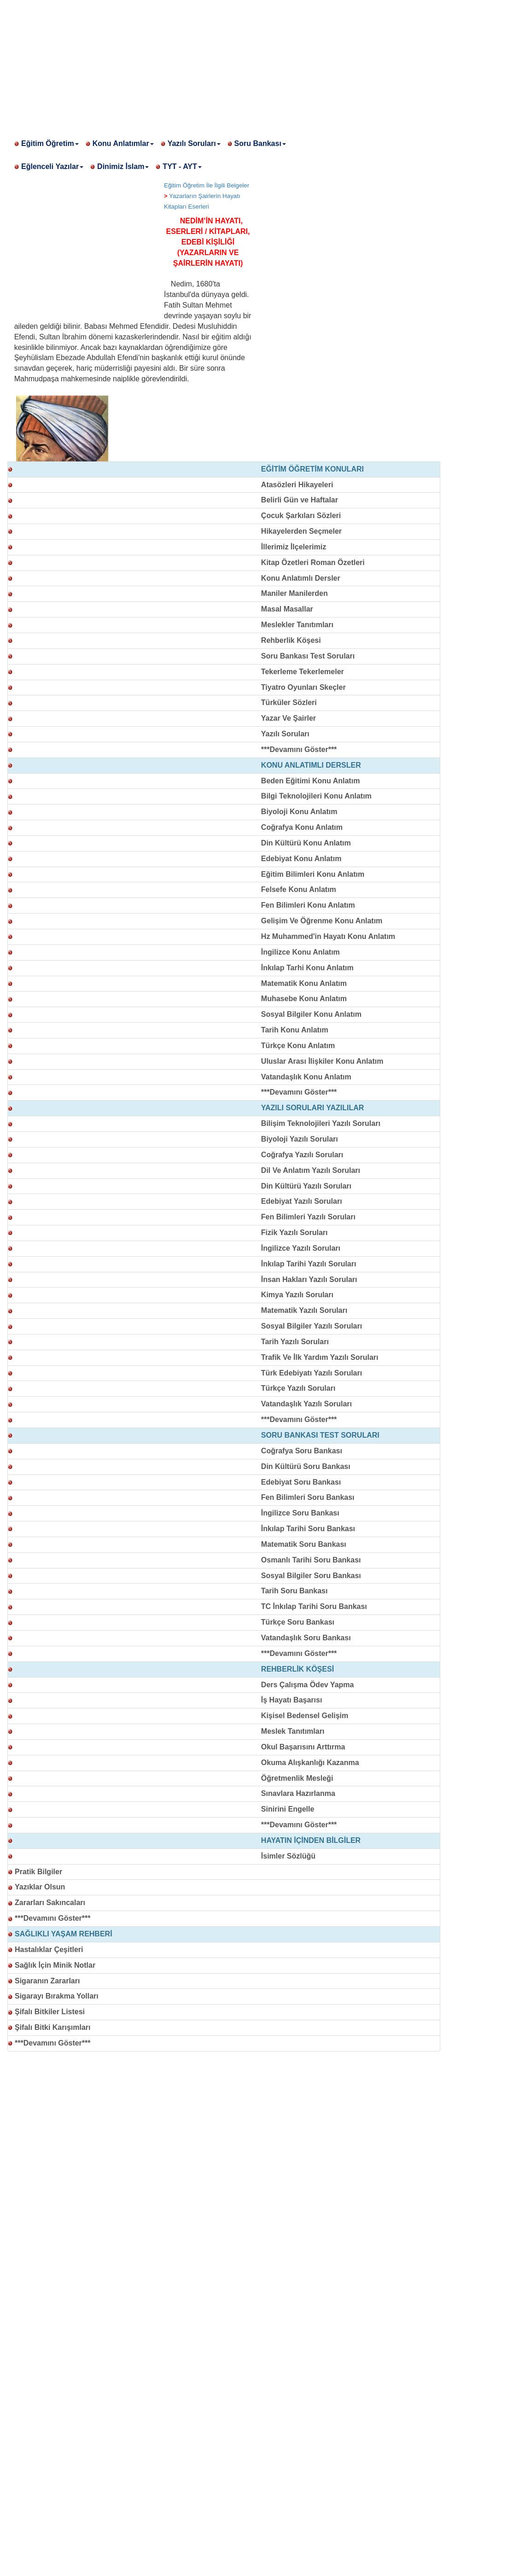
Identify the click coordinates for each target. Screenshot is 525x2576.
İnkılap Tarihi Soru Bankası (308, 1529)
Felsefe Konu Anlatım (298, 889)
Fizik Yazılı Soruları (294, 1232)
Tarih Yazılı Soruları (295, 1342)
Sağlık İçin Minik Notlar (55, 1965)
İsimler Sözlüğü (288, 1856)
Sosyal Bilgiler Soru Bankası (311, 1575)
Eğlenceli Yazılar (52, 166)
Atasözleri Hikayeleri (297, 485)
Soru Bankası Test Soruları (308, 656)
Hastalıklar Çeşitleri (49, 1949)
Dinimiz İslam (123, 166)
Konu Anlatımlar (123, 143)
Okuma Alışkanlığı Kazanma (310, 1762)
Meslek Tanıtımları (293, 1731)
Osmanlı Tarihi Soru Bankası (311, 1560)
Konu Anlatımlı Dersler (300, 578)
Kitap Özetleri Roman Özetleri (313, 562)
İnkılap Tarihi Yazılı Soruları (308, 1264)
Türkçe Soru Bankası (297, 1622)
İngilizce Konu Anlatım (300, 952)
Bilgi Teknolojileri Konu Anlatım (316, 796)
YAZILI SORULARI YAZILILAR (312, 1108)
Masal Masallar (287, 609)
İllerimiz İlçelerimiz (293, 547)
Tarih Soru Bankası (294, 1591)
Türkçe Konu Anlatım (298, 1045)
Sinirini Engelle (288, 1809)
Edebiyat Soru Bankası (301, 1482)
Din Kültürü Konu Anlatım (306, 843)
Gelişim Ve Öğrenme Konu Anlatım (321, 921)
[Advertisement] (262, 64)
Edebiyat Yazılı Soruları (301, 1201)
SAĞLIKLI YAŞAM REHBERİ (63, 1934)
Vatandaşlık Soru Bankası (306, 1638)
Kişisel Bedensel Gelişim (304, 1715)
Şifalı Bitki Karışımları (53, 2027)
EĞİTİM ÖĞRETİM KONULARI (312, 469)
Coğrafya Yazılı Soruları (302, 1155)
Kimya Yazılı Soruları (297, 1295)
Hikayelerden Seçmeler (301, 531)
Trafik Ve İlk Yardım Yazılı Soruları (320, 1357)
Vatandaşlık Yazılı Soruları (306, 1404)
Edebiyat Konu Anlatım (301, 859)
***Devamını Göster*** (299, 749)
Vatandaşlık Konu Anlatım (306, 1077)
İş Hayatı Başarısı (291, 1700)
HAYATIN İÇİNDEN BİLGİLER (311, 1840)
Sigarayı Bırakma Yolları (57, 1996)
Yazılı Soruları (194, 143)
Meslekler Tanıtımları (297, 625)
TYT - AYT (182, 166)
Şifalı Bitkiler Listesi (50, 2012)
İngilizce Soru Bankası (300, 1513)
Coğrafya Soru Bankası (301, 1451)
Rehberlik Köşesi (291, 640)
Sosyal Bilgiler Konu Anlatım (311, 1014)
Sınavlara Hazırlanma (298, 1793)
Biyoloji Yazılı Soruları (299, 1139)
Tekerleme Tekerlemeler (302, 672)
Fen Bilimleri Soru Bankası (308, 1497)
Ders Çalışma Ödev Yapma (307, 1685)
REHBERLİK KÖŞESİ (297, 1669)
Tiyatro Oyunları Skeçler (303, 687)
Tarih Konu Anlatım (294, 1030)
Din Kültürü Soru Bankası (305, 1466)
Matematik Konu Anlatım (304, 983)
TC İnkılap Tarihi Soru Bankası (314, 1606)
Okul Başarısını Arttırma (303, 1747)
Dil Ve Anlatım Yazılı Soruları (310, 1170)
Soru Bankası (260, 143)
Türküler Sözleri (289, 702)
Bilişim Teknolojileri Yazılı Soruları (320, 1123)
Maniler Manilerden (294, 593)
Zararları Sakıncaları (50, 1902)
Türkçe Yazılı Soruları (298, 1388)
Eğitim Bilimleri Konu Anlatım (312, 874)
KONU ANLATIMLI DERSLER (311, 765)
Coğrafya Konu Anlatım (302, 827)
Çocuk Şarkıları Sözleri (301, 515)
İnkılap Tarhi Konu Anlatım (307, 968)
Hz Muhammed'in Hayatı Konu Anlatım (328, 936)
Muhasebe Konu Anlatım (304, 998)
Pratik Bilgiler (38, 1872)
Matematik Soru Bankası (303, 1544)
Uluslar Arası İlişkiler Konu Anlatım (322, 1061)
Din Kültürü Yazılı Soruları (306, 1186)
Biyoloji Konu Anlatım (299, 812)
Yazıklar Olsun (40, 1887)
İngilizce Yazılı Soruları (300, 1248)
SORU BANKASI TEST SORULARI (320, 1435)
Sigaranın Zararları (47, 1981)
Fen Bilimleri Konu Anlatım (308, 905)
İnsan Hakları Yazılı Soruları (309, 1279)
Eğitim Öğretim (50, 143)
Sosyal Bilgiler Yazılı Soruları (311, 1326)
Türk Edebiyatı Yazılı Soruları (311, 1373)
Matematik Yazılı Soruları (304, 1310)
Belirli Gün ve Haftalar (299, 500)
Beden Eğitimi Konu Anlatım (310, 781)
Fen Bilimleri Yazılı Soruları (308, 1217)
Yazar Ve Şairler (288, 718)
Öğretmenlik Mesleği (297, 1778)
